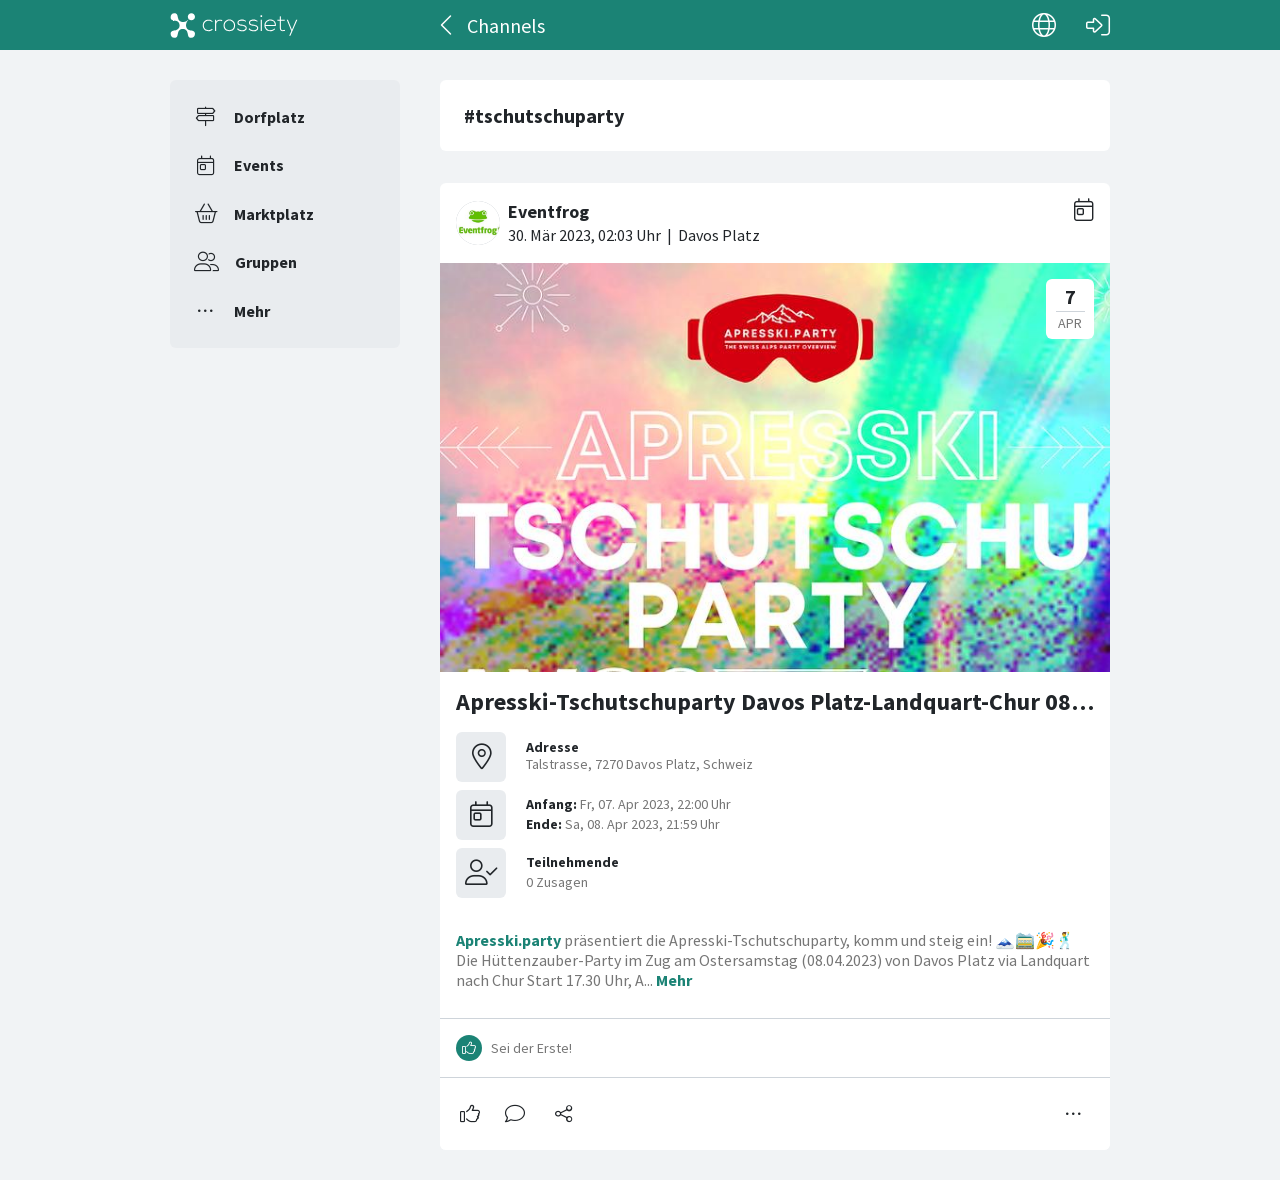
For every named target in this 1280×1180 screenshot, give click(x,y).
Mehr (252, 311)
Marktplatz (274, 214)
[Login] (1098, 25)
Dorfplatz (269, 117)
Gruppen (266, 262)
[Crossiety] (234, 25)
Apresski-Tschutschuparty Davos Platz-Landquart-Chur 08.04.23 (795, 701)
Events (259, 165)
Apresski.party (508, 940)
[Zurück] (447, 25)
